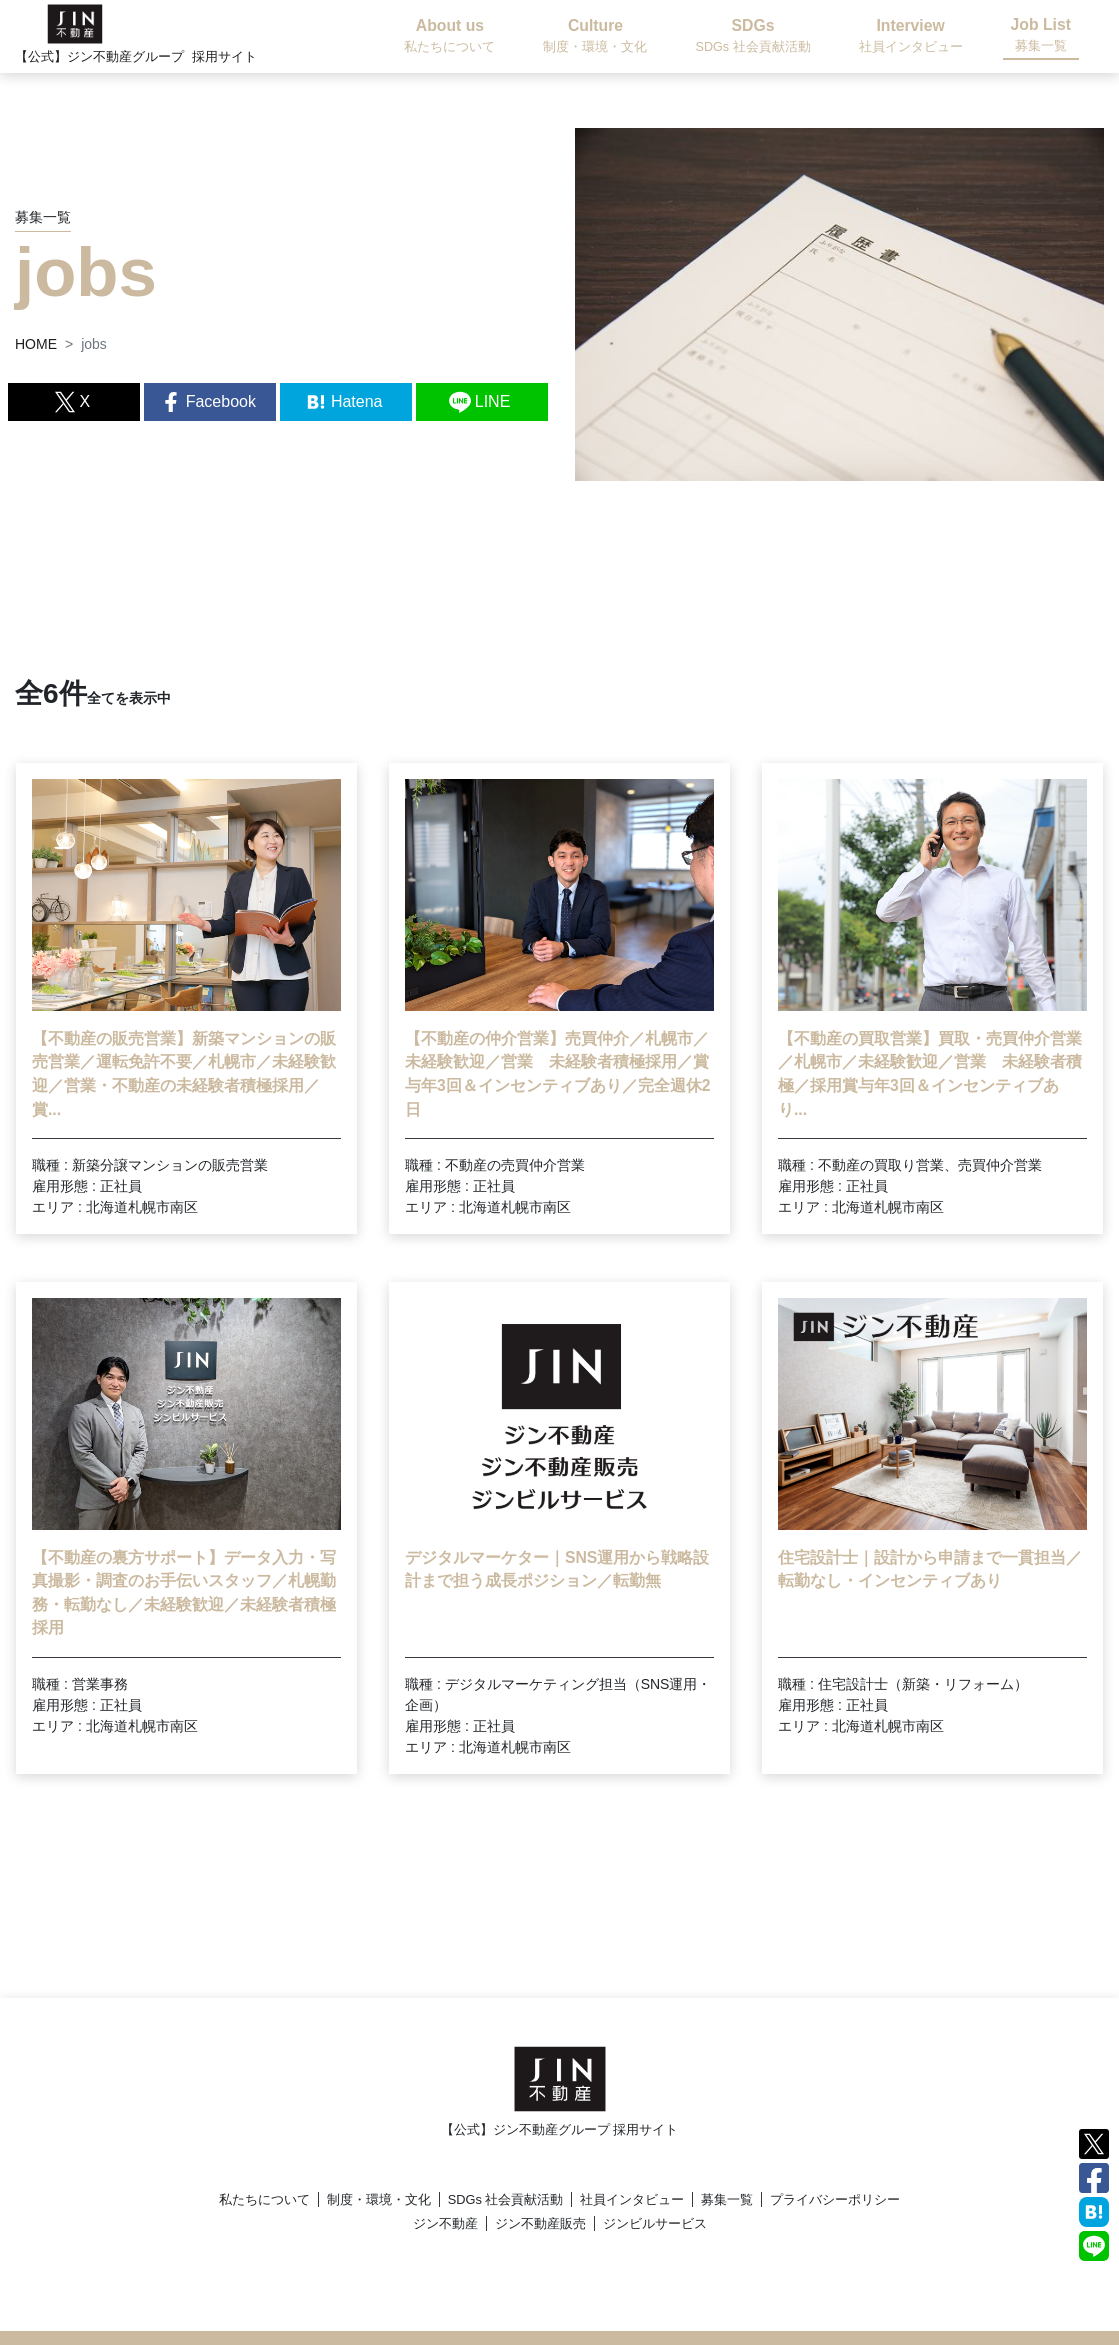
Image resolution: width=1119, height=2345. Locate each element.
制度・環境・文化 (379, 2199)
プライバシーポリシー (835, 2199)
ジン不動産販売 (540, 2223)
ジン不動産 (445, 2223)
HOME (36, 344)
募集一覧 (727, 2199)
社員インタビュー (632, 2199)
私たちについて (264, 2199)
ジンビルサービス (655, 2223)
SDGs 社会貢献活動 (506, 2199)
